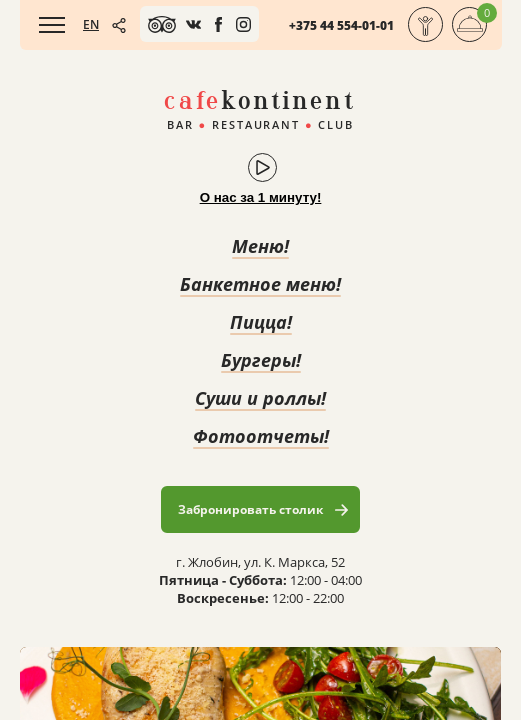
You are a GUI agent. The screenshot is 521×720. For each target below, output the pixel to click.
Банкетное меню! (260, 284)
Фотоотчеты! (261, 436)
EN (91, 24)
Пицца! (261, 322)
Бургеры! (261, 360)
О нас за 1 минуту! (261, 197)
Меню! (260, 246)
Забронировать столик (250, 509)
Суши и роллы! (260, 398)
